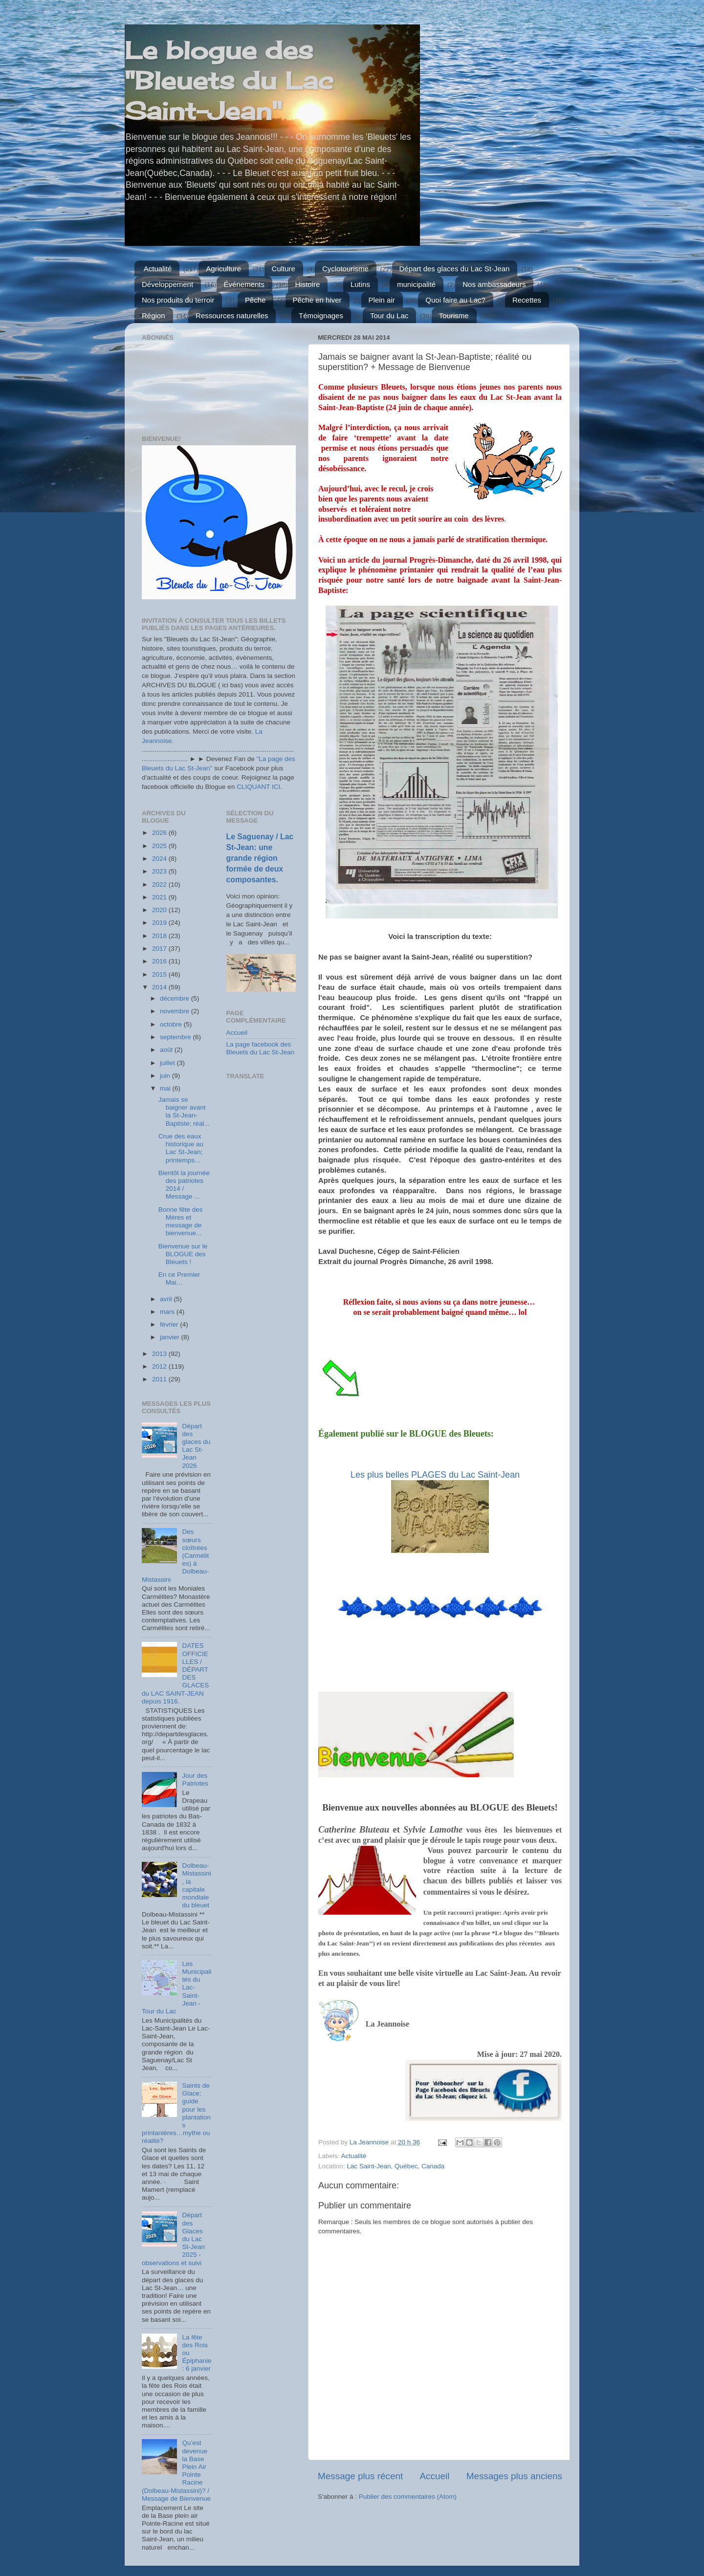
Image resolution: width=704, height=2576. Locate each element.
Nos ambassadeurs (494, 284)
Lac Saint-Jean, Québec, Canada (396, 2166)
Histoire (307, 284)
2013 (160, 1353)
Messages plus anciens (514, 2476)
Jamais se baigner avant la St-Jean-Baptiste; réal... (184, 1111)
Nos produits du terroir (178, 300)
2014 (160, 987)
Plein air (382, 300)
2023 (160, 871)
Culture (283, 268)
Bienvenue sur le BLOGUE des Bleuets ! (183, 1254)
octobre (172, 1024)
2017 (160, 948)
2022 (160, 884)
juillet (168, 1063)
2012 (160, 1366)
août (167, 1049)
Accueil (435, 2476)
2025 (160, 846)
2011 (160, 1379)
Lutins (360, 284)
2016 (160, 961)
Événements (244, 284)
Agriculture (223, 268)
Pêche (255, 300)
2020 (160, 910)
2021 (160, 897)
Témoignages (321, 315)
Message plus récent (360, 2476)
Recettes (526, 300)
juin (166, 1075)
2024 (160, 858)
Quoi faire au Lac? (455, 300)
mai (166, 1088)
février (170, 1324)
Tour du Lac (389, 315)
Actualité (158, 268)
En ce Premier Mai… (179, 1278)
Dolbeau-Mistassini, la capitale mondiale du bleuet (196, 1885)
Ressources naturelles (232, 315)
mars (168, 1311)
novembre (175, 1011)
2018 (160, 935)
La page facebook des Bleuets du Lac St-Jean (260, 1048)
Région (153, 315)
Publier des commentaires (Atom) (408, 2496)
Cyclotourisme (345, 268)
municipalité (416, 284)
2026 (160, 832)
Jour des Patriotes (195, 1779)
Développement (167, 284)
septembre (176, 1037)
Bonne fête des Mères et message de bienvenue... (180, 1221)
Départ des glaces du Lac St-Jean (454, 268)
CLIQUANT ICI (258, 786)
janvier (170, 1337)
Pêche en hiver (317, 300)
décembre (175, 998)
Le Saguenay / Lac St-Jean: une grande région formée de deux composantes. (260, 858)
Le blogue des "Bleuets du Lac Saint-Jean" (229, 80)
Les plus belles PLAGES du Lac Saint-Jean (435, 1475)
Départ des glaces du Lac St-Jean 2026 (196, 1445)
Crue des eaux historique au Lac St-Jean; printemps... (180, 1148)
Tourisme (454, 315)
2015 (160, 974)
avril (167, 1299)
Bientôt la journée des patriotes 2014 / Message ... (184, 1185)
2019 (160, 922)
